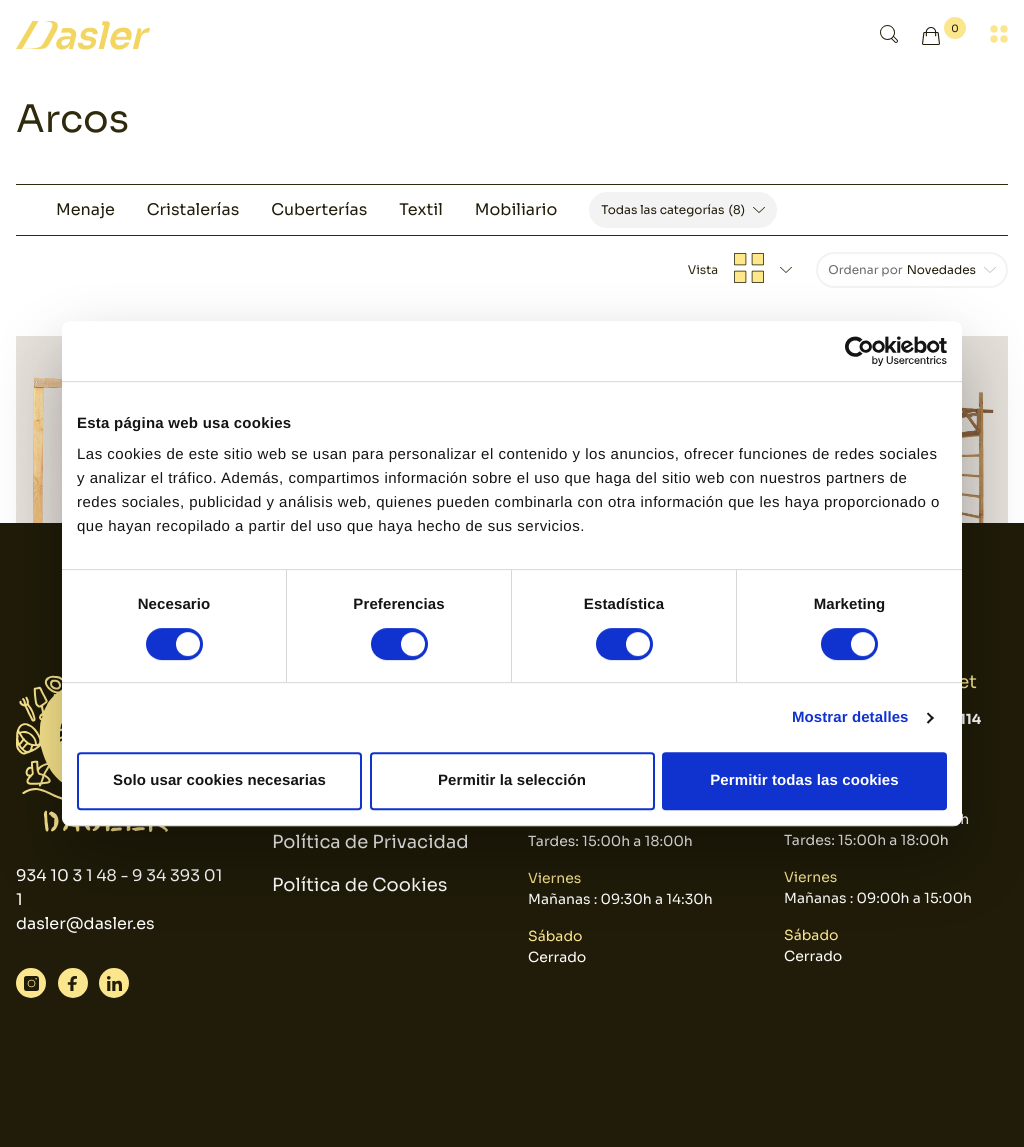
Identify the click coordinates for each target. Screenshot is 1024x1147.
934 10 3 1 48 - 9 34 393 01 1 (119, 887)
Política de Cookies (359, 886)
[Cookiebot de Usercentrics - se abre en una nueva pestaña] (859, 351)
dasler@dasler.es (85, 923)
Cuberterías (319, 209)
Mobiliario (516, 209)
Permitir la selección (512, 780)
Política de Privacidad (370, 843)
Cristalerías (193, 209)
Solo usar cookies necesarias (219, 780)
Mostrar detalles (850, 717)
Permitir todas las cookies (804, 780)
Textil (420, 209)
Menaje (85, 209)
